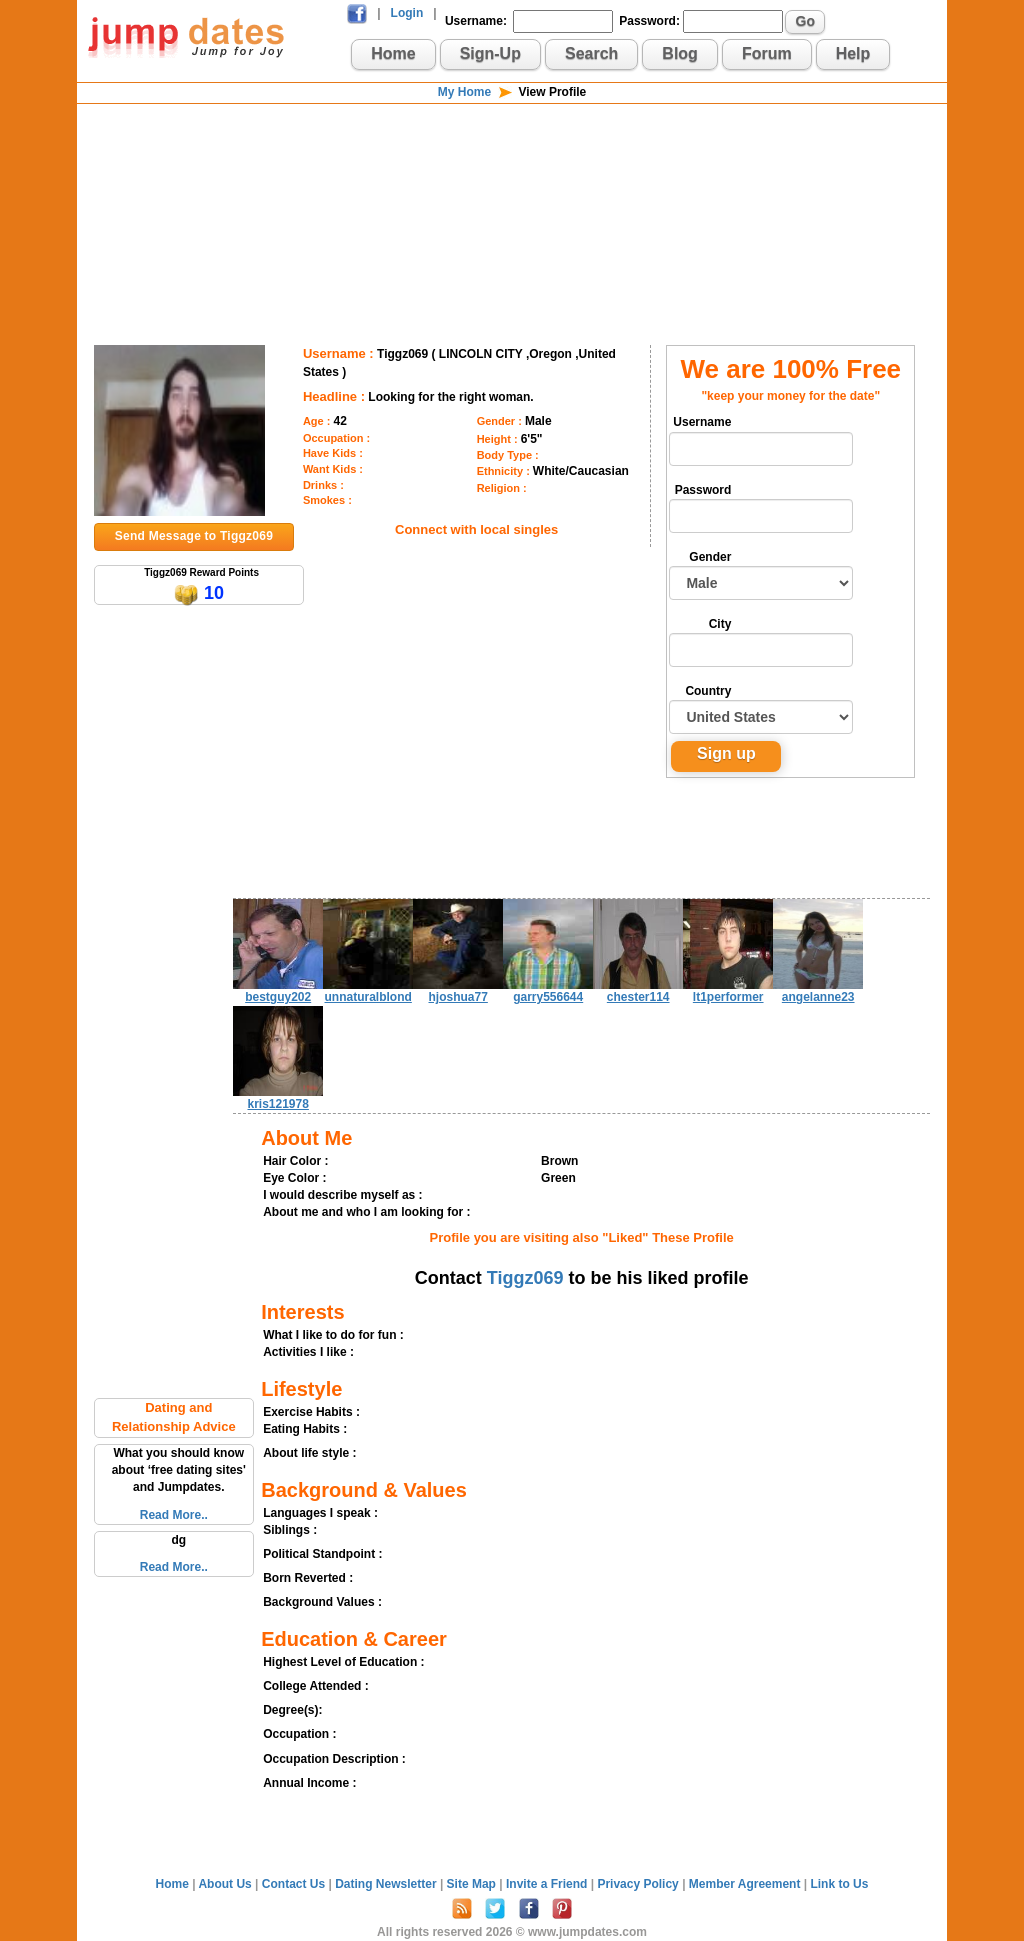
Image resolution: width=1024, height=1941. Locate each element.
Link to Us (839, 1884)
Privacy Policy (639, 1884)
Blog (680, 53)
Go (805, 21)
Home (393, 53)
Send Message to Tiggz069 (194, 536)
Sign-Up (490, 53)
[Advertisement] (512, 170)
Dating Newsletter (387, 1884)
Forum (767, 53)
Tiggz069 (525, 1278)
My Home (464, 92)
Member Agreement (746, 1884)
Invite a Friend (548, 1884)
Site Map (473, 1884)
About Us (226, 1884)
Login (407, 13)
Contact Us (295, 1884)
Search (591, 53)
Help (853, 53)
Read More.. (174, 1515)
